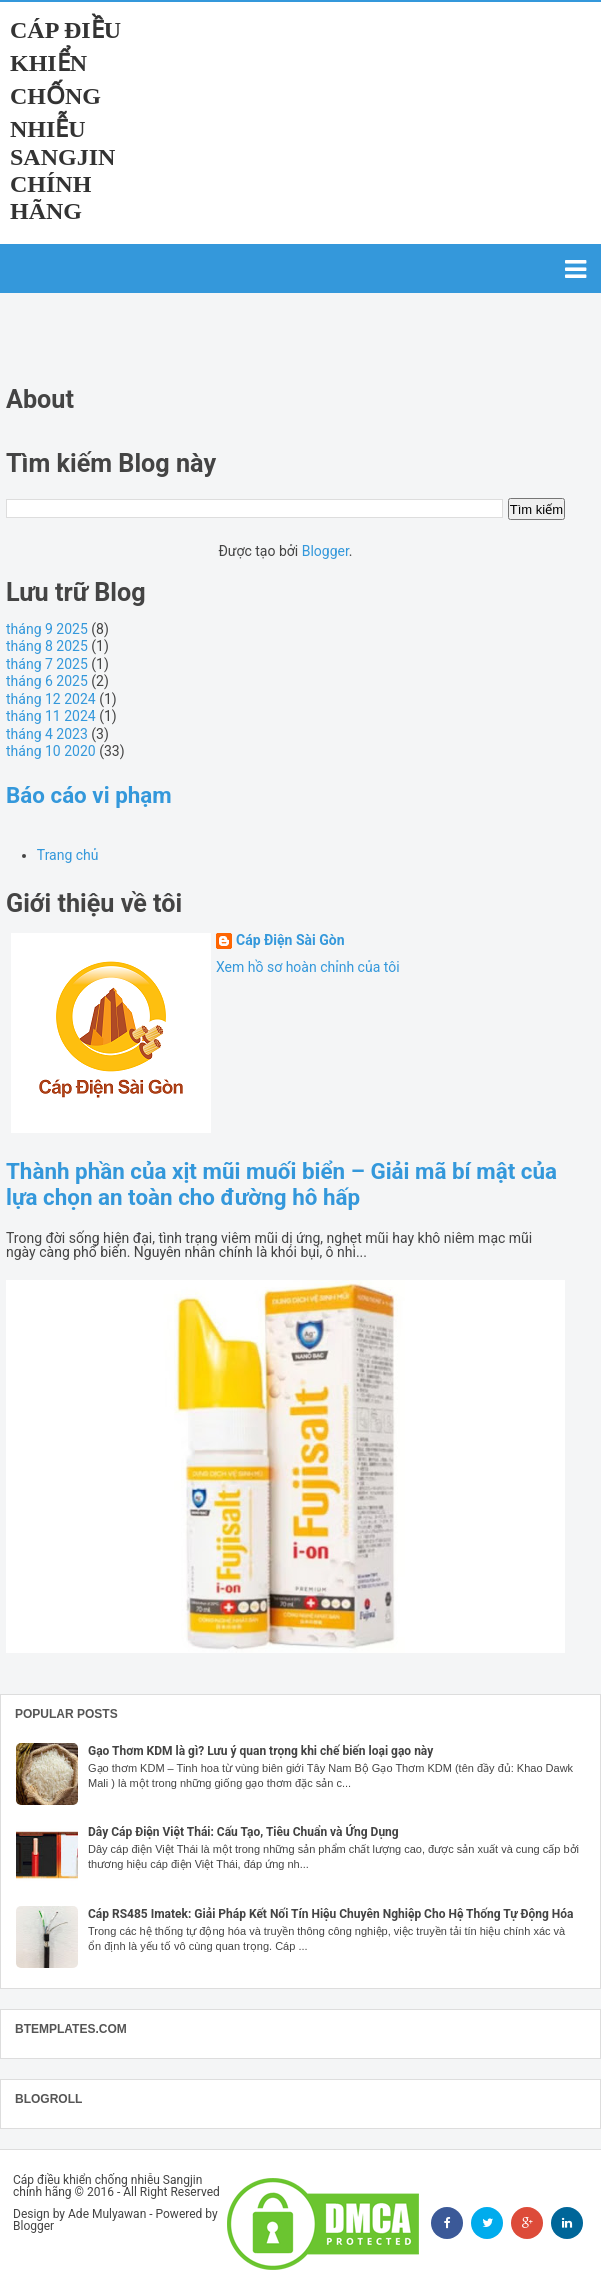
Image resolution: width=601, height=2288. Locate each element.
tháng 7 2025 (47, 664)
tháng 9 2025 (47, 629)
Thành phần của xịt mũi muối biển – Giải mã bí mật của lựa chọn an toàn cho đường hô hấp (281, 1184)
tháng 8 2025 (47, 646)
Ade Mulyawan (107, 2214)
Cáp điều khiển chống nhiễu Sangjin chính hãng (65, 120)
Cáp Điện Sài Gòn (290, 940)
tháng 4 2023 (47, 734)
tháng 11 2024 (51, 716)
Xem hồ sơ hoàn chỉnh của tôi (308, 967)
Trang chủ (68, 855)
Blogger (325, 551)
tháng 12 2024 (51, 699)
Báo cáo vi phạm (89, 795)
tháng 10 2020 (51, 751)
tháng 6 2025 (47, 681)
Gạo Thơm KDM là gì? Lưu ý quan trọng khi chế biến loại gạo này (260, 1751)
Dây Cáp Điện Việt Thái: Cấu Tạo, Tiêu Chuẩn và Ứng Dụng (243, 1832)
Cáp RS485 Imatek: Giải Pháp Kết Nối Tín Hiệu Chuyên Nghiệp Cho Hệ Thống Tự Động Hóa (331, 1914)
